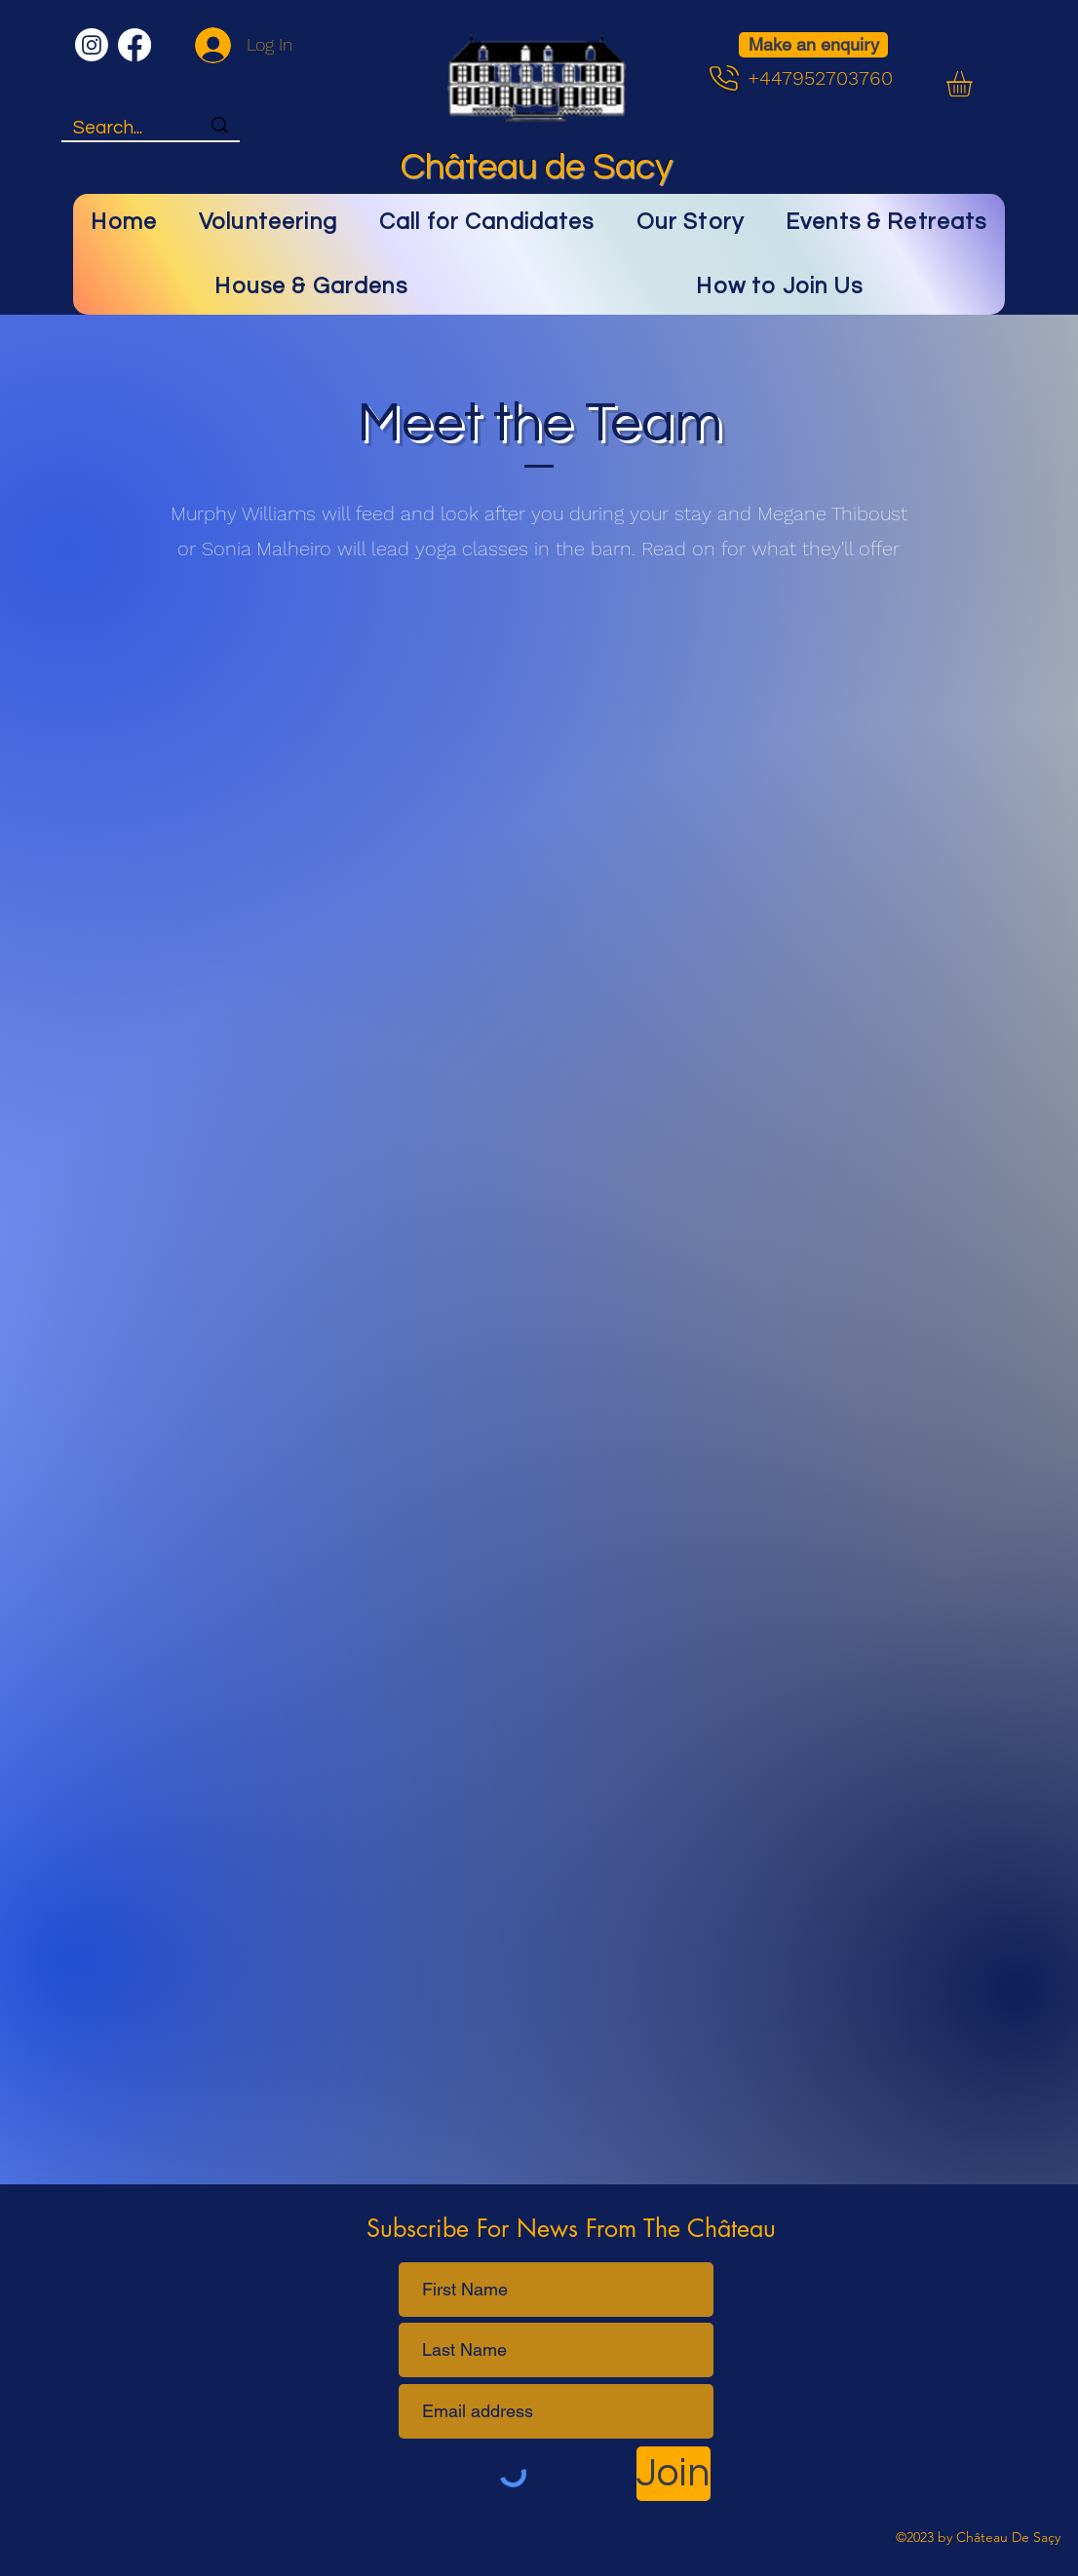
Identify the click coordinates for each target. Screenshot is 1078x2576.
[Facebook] (134, 44)
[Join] (673, 2473)
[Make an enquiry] (813, 44)
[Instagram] (91, 44)
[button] (974, 83)
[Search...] (122, 128)
